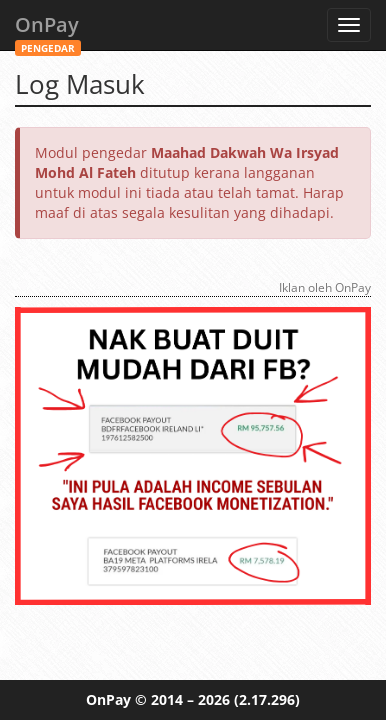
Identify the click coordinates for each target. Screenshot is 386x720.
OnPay (48, 30)
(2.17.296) (267, 699)
